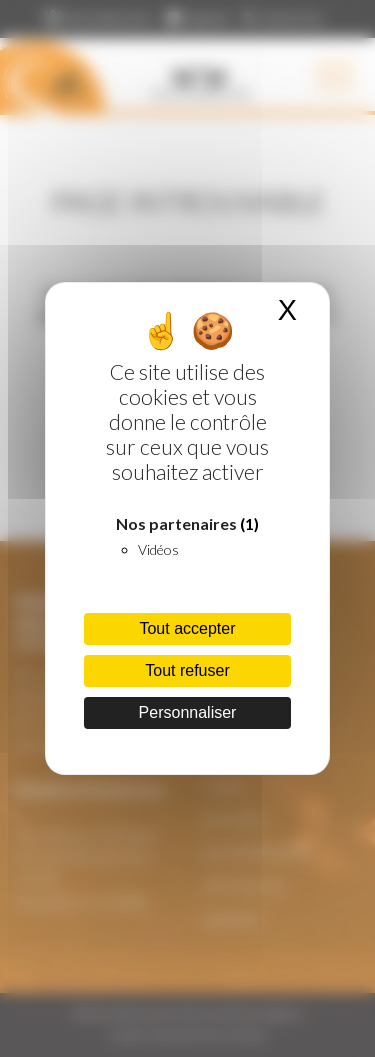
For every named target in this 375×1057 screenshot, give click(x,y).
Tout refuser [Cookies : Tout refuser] (187, 670)
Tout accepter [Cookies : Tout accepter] (187, 628)
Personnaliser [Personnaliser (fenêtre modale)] (188, 712)
